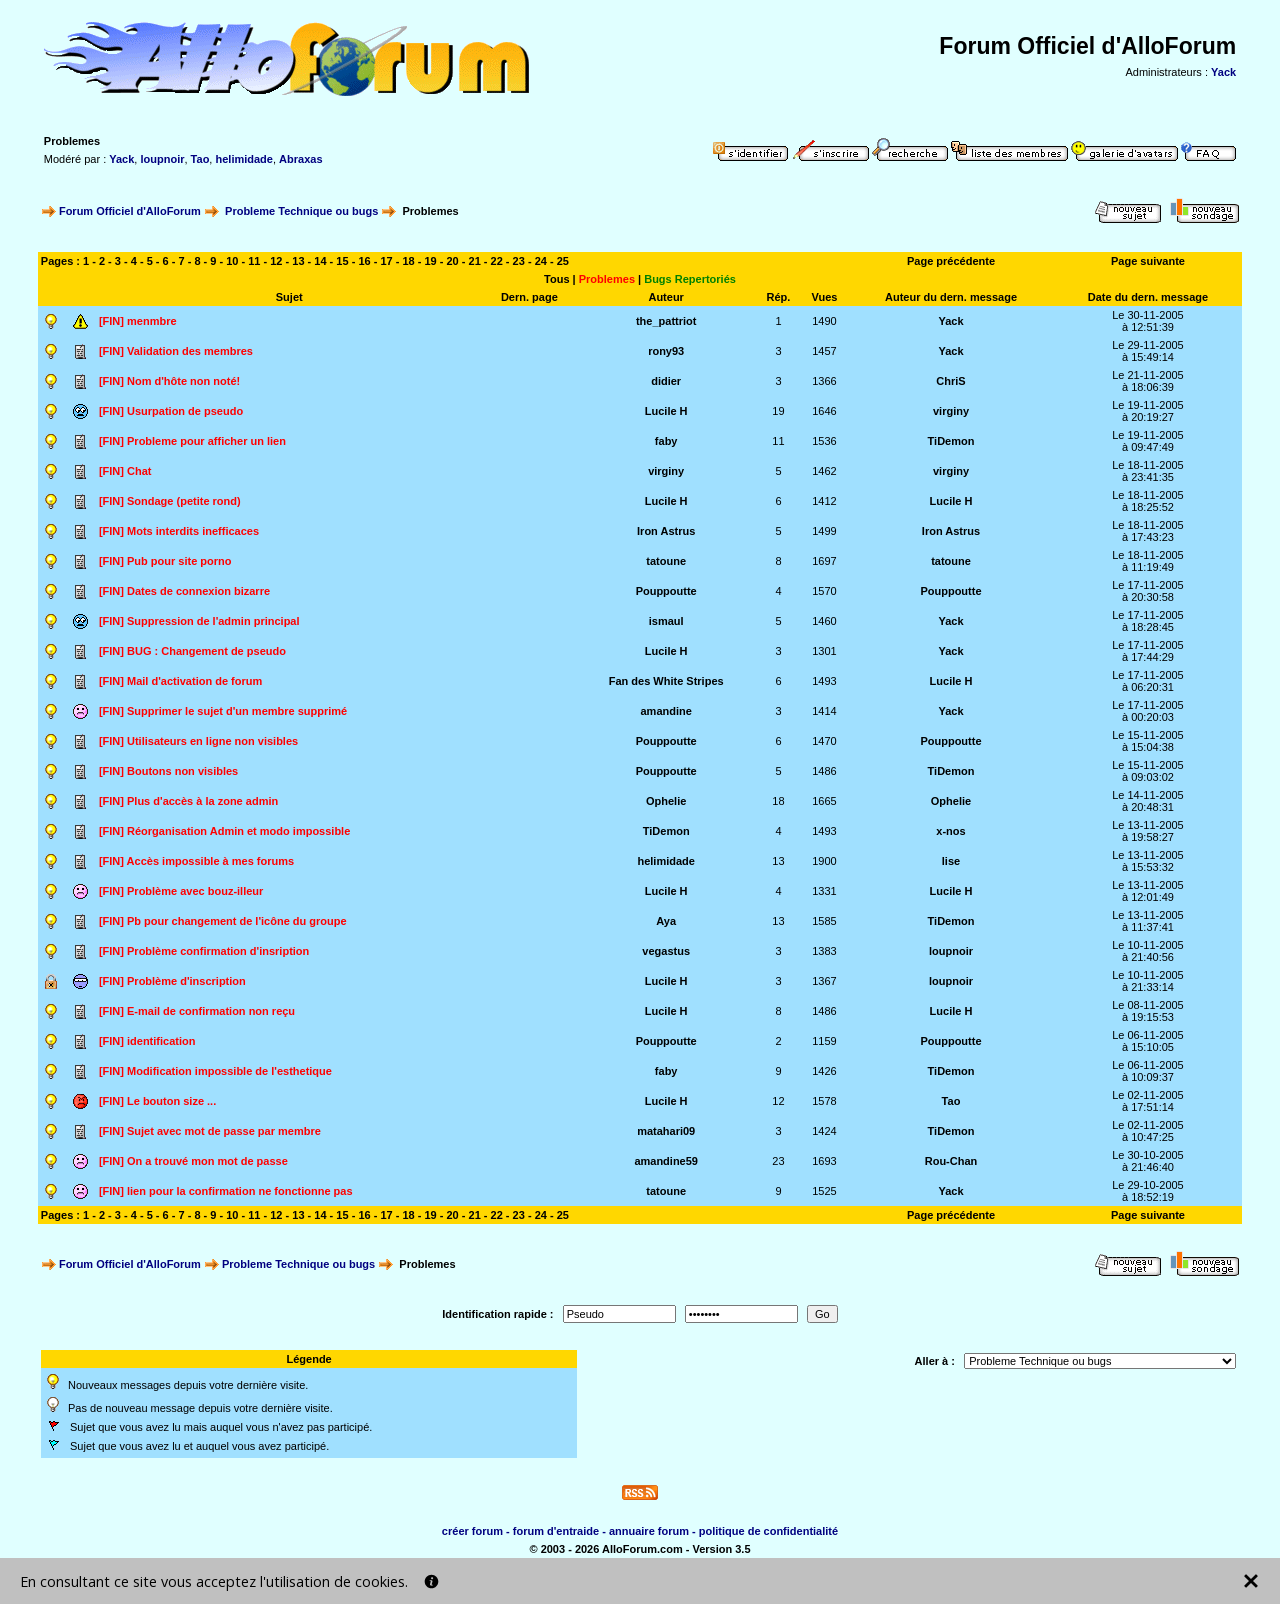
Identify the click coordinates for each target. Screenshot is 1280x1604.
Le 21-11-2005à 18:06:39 (1148, 381)
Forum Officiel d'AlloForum (130, 211)
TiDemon (951, 441)
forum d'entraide (556, 1531)
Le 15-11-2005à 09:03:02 (1148, 771)
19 (778, 411)
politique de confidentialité (768, 1531)
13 (298, 261)
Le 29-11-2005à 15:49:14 (1148, 351)
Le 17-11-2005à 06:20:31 (1148, 681)
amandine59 (666, 1161)
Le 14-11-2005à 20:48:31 (1148, 801)
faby (666, 441)
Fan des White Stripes (666, 681)
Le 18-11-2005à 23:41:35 (1148, 471)
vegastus (666, 951)
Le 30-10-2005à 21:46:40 (1148, 1161)
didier (666, 381)
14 (320, 261)
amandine (666, 711)
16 (364, 261)
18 (408, 261)
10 (232, 261)
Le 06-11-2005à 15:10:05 (1148, 1041)
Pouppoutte (666, 591)
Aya (666, 921)
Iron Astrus (666, 531)
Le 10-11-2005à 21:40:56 (1148, 951)
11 (254, 261)
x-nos (950, 831)
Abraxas (300, 159)
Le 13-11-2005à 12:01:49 (1148, 891)
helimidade (243, 159)
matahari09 (666, 1131)
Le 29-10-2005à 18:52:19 (1148, 1191)
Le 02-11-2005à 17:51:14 (1148, 1101)
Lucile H (666, 411)
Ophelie (666, 801)
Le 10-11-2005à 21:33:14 (1148, 981)
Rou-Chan (951, 1161)
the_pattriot (666, 321)
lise (951, 861)
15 (342, 261)
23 (519, 261)
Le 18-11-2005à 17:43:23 (1148, 531)
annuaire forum (649, 1531)
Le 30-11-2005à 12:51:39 (1148, 321)
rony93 (666, 351)
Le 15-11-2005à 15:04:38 (1148, 741)
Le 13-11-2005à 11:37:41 (1148, 921)
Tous (556, 279)
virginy (951, 411)
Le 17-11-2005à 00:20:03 (1148, 711)
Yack (1223, 72)
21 (475, 261)
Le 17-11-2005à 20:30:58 (1148, 591)
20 (453, 261)
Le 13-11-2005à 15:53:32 (1148, 861)
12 (276, 261)
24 (541, 261)
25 (563, 261)
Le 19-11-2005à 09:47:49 (1148, 441)
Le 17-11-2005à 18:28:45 (1148, 621)
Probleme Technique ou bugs (301, 211)
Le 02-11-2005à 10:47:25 (1148, 1131)
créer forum (472, 1531)
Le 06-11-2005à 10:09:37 (1148, 1071)
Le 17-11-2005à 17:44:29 (1148, 651)
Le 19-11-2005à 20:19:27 (1148, 411)
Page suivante (1148, 261)
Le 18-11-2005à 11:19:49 (1148, 561)
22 (497, 261)
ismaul (666, 621)
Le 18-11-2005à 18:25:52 (1148, 501)
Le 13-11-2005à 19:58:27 (1148, 831)
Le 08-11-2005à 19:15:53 (1148, 1011)
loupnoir (162, 159)
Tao (200, 159)
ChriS (950, 381)
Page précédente (951, 261)
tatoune (666, 561)
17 (386, 261)
